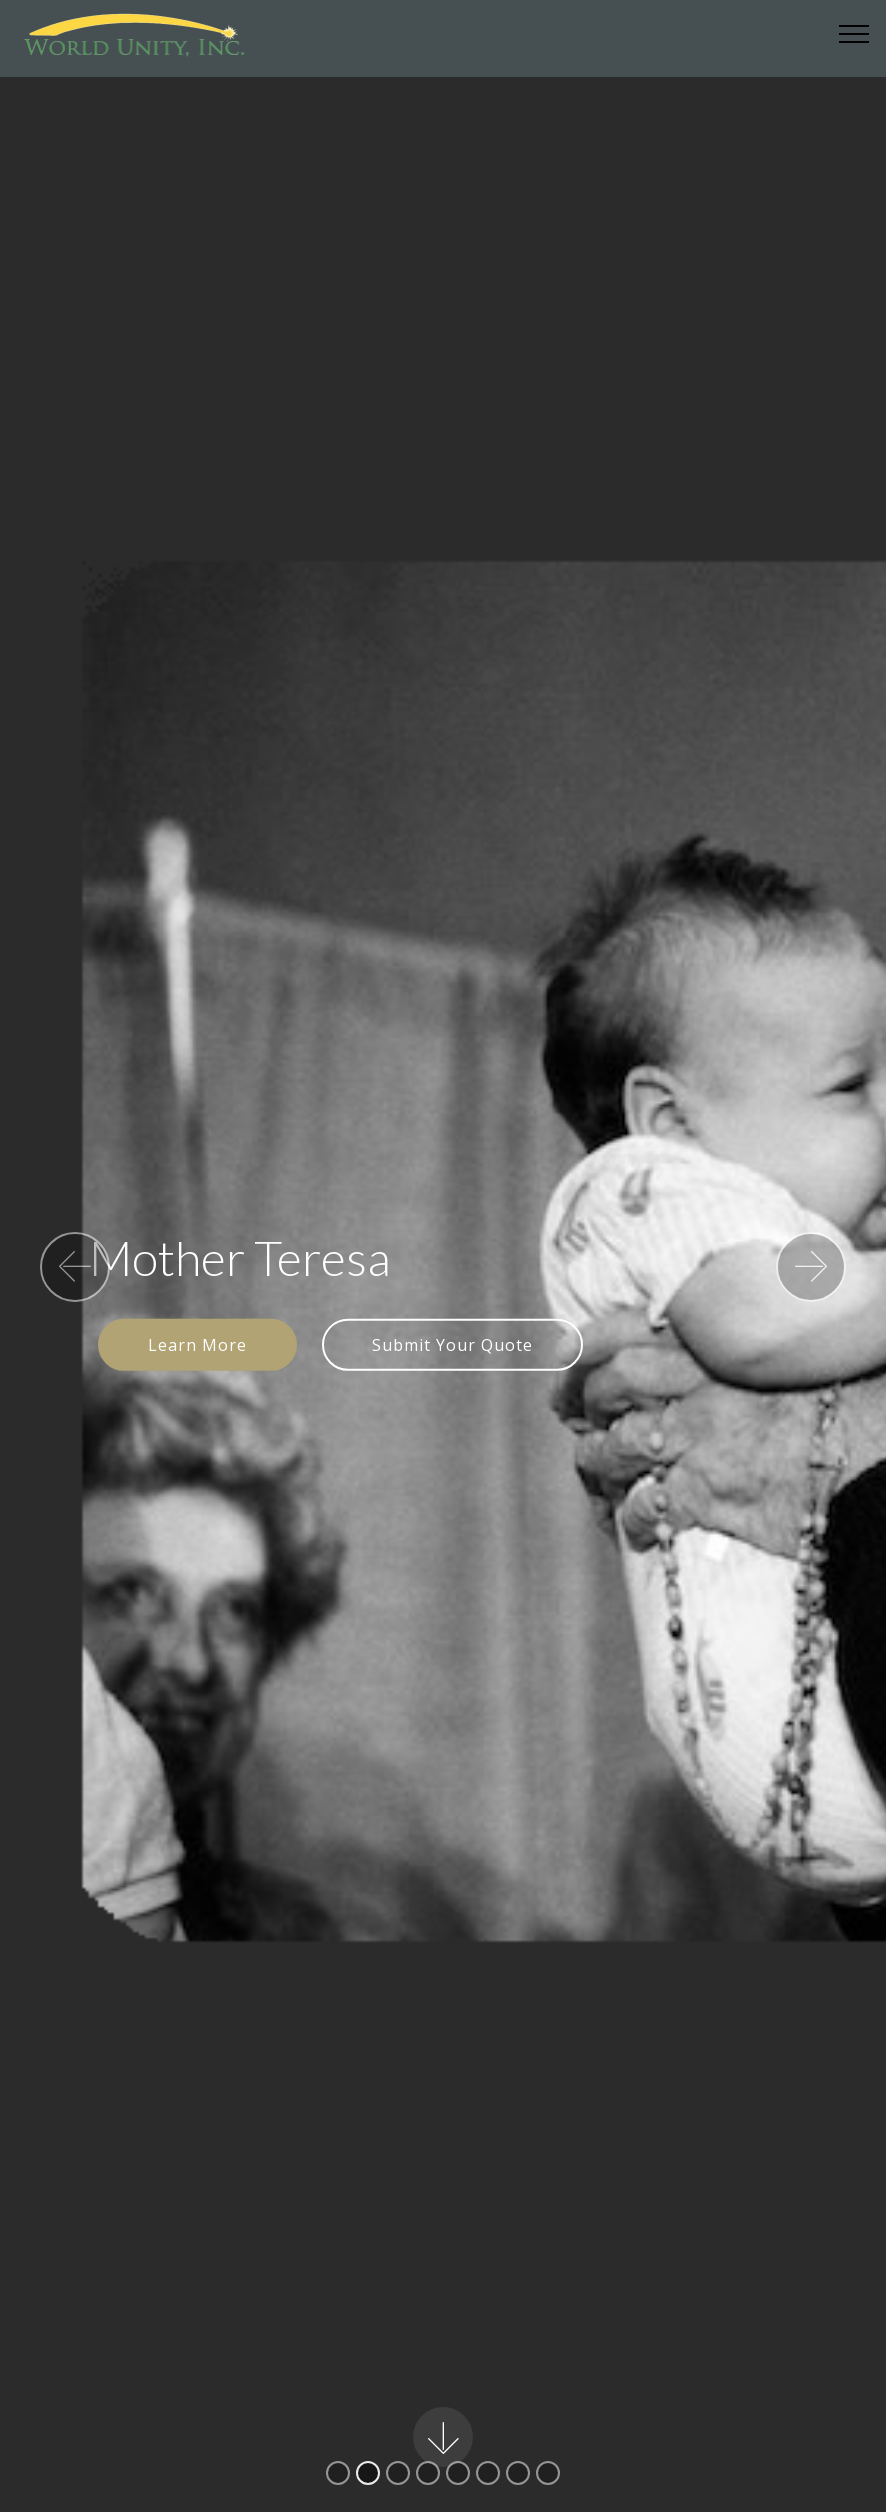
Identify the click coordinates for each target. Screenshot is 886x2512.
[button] (75, 1267)
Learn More (197, 1345)
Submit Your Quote (452, 1345)
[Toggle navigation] (854, 33)
